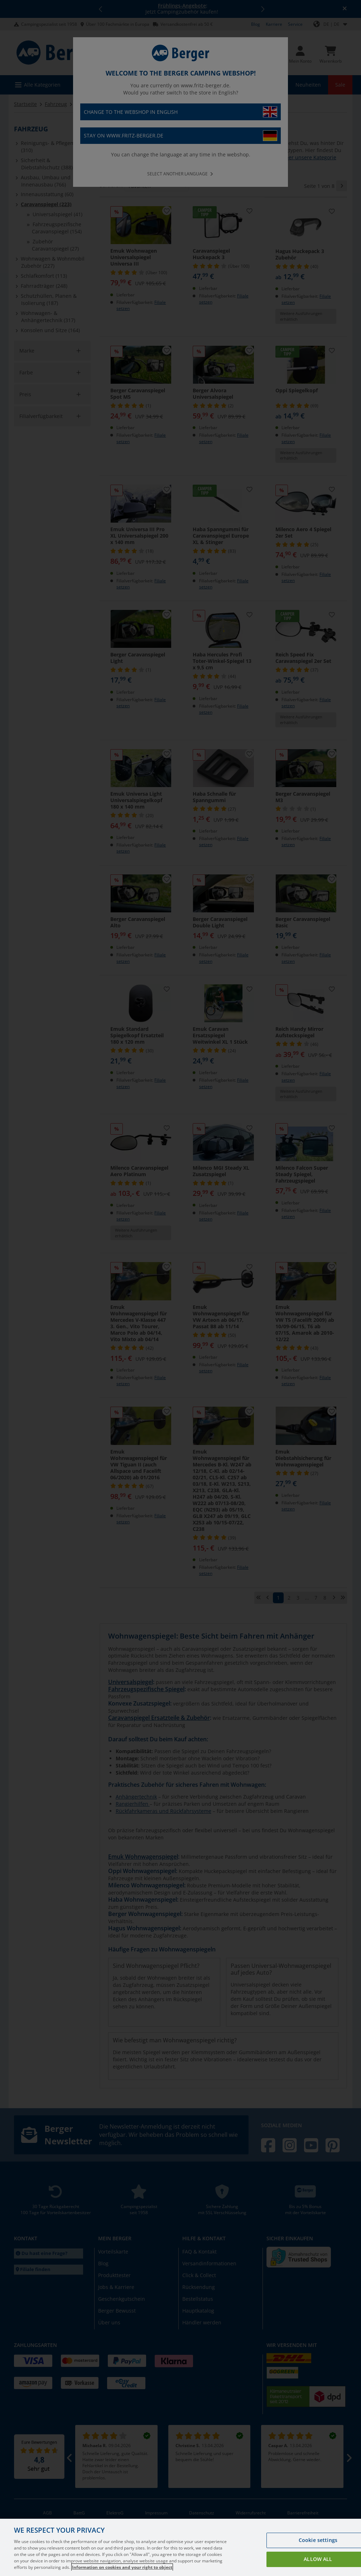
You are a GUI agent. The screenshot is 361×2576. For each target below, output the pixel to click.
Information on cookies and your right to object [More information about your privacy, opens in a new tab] (122, 2567)
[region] (180, 2547)
